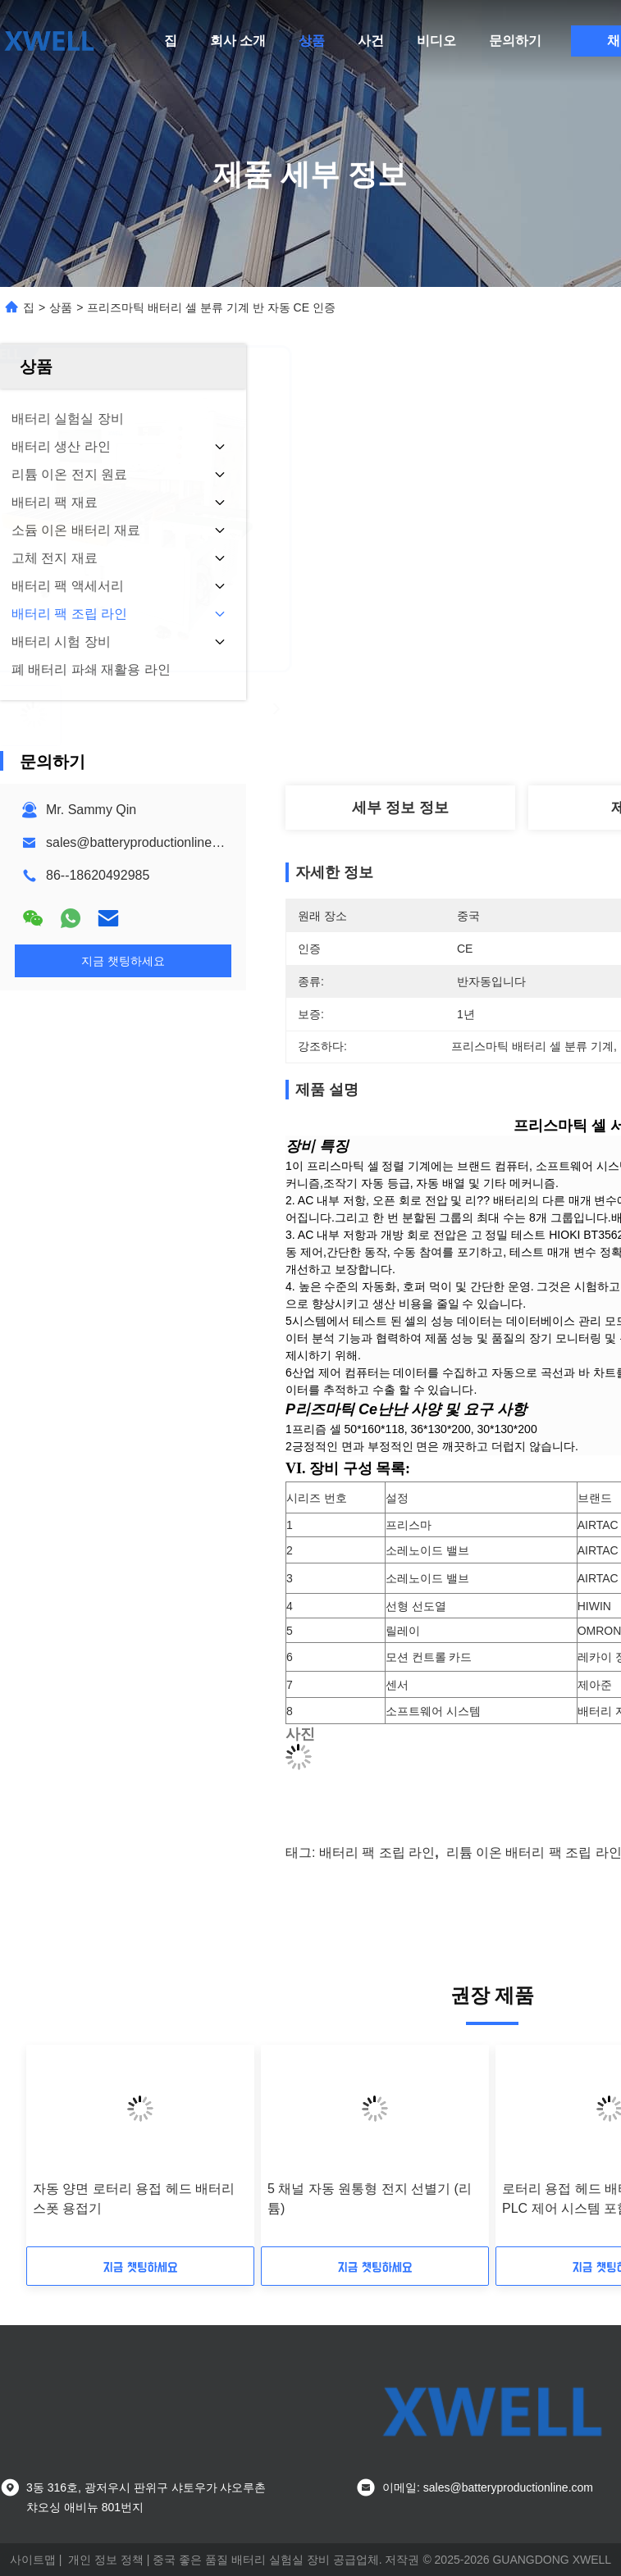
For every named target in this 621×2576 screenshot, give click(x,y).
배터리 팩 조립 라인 (377, 1852)
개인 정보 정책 (106, 2559)
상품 (312, 41)
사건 (371, 41)
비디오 (436, 41)
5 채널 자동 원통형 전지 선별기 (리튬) (369, 2198)
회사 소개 (238, 41)
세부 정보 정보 (400, 807)
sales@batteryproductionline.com (143, 842)
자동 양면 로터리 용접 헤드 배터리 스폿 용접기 (134, 2198)
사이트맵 (33, 2559)
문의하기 (515, 41)
